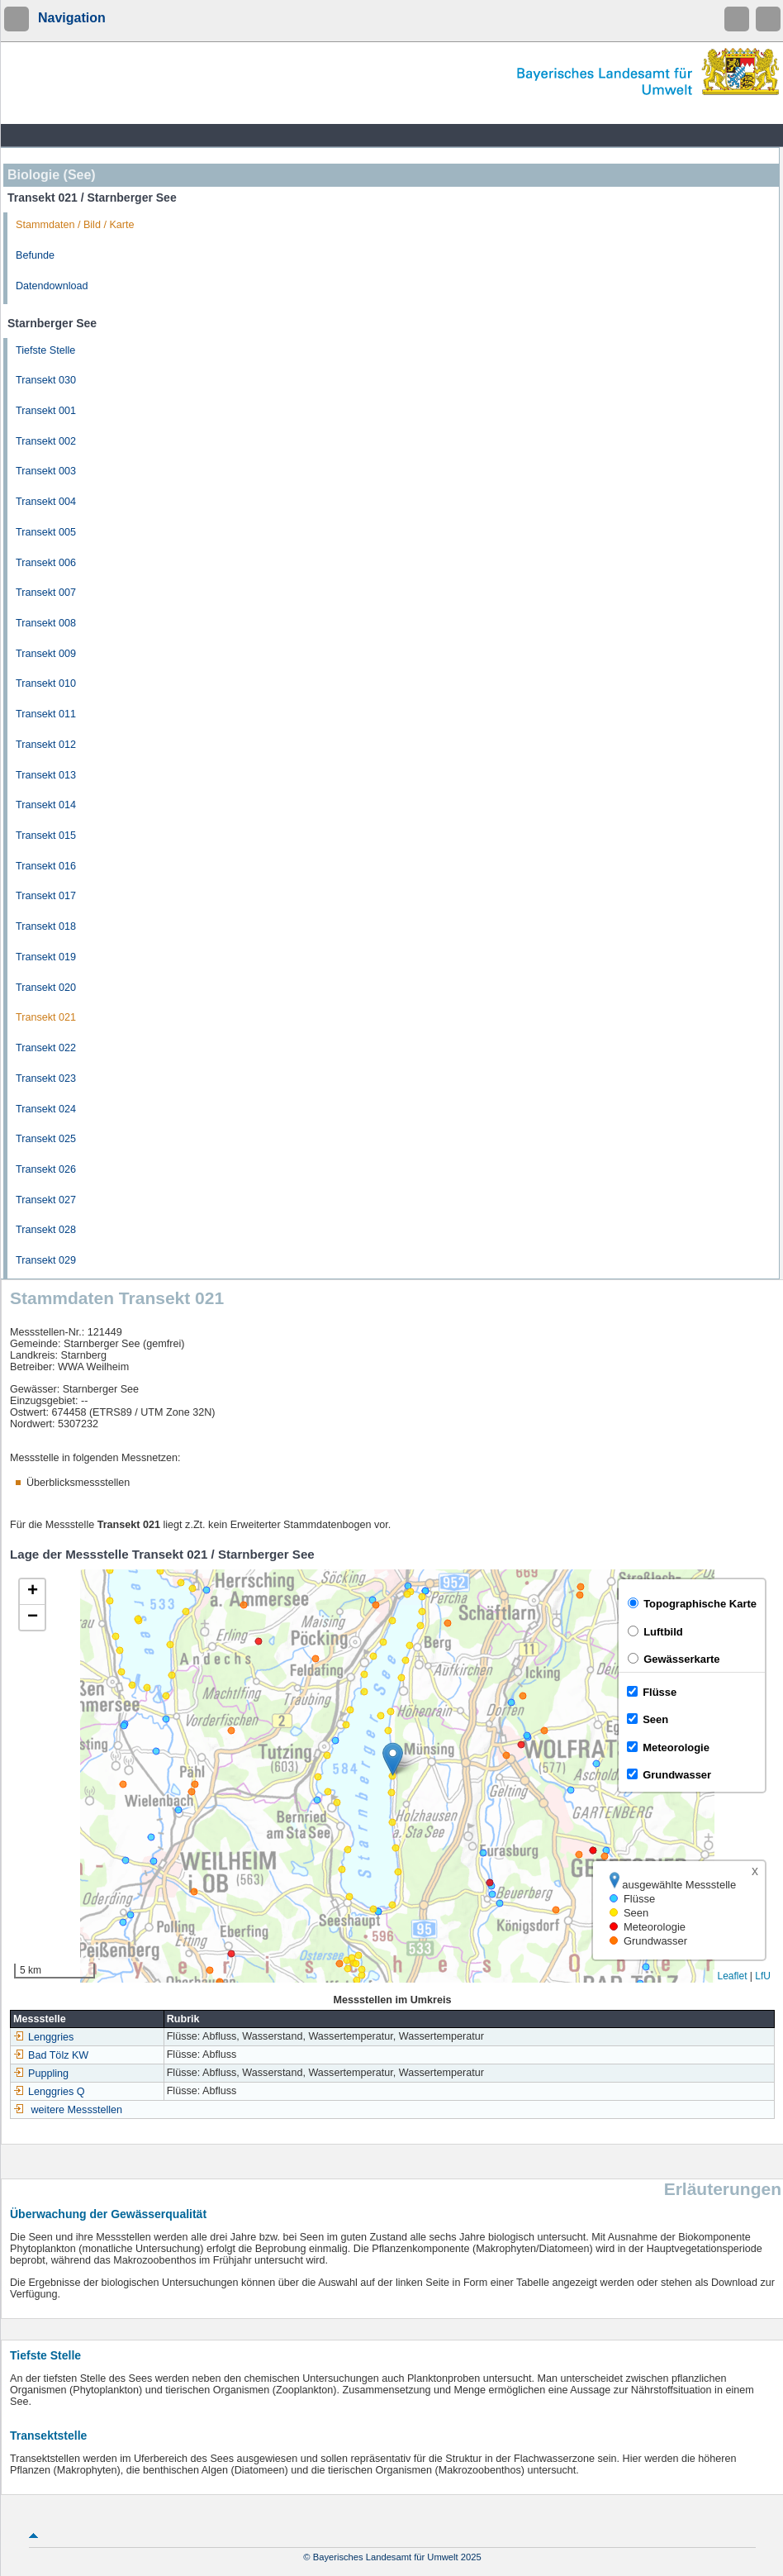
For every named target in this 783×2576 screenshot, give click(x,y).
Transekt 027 (46, 1200)
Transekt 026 (46, 1169)
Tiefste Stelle (45, 350)
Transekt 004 (46, 501)
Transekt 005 (46, 532)
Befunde (35, 255)
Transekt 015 (46, 835)
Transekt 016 (46, 866)
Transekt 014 (46, 805)
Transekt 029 (46, 1260)
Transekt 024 (46, 1109)
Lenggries (43, 2037)
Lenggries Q (49, 2091)
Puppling (41, 2073)
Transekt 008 (46, 623)
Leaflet (732, 1976)
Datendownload (52, 286)
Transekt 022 (46, 1048)
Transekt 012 (46, 744)
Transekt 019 (46, 957)
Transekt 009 (46, 653)
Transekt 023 (46, 1078)
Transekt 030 (46, 380)
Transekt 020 (46, 987)
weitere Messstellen (77, 2110)
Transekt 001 (46, 411)
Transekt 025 (46, 1139)
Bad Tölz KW (50, 2055)
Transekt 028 (46, 1230)
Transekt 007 (46, 592)
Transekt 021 (46, 1017)
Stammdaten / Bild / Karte (75, 225)
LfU (763, 1976)
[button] (392, 1759)
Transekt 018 (46, 926)
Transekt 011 (46, 714)
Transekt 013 (46, 775)
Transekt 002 (46, 441)
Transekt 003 (46, 471)
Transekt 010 (46, 683)
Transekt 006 (46, 563)
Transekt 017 (46, 896)
